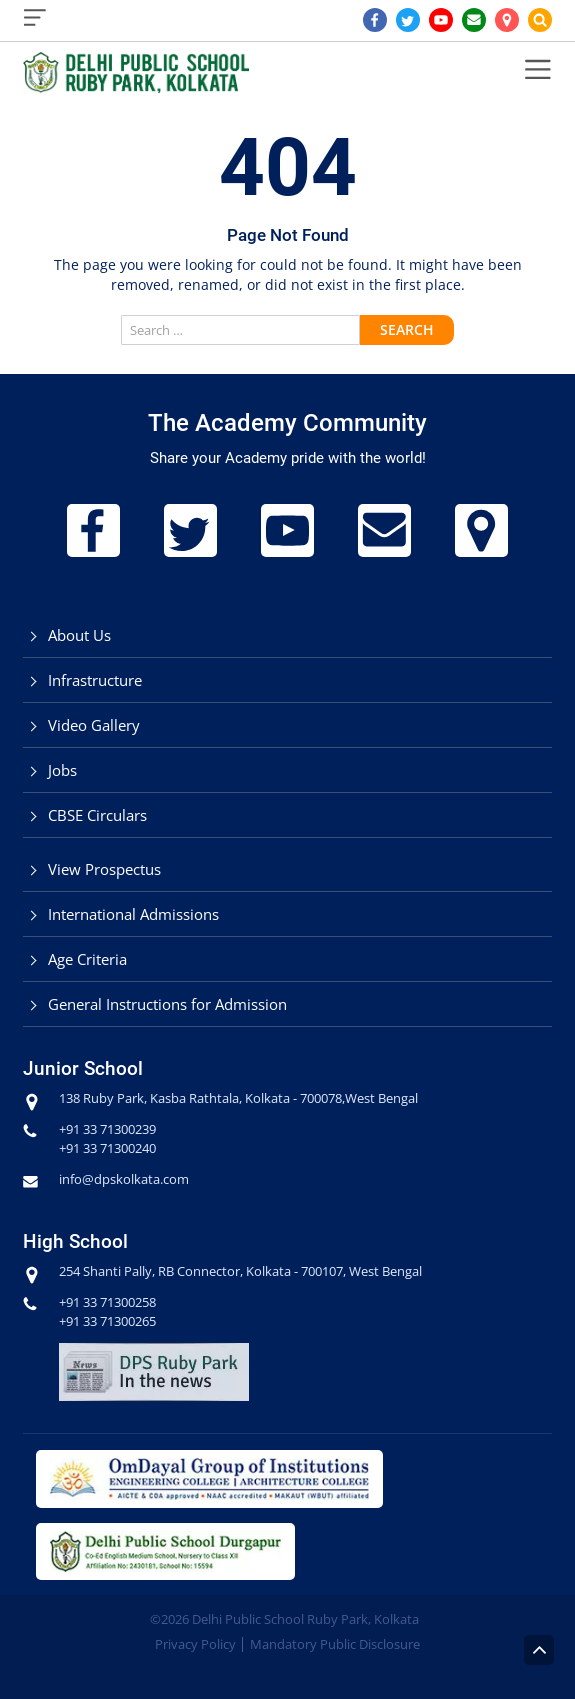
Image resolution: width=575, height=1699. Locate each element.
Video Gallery (94, 725)
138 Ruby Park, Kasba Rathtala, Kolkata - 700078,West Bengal (238, 1098)
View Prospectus (104, 869)
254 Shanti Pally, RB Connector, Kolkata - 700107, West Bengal (240, 1271)
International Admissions (133, 914)
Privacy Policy (195, 1644)
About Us (79, 635)
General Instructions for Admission (167, 1004)
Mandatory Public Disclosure (335, 1644)
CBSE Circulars (97, 815)
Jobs (62, 770)
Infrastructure (95, 680)
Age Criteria (87, 959)
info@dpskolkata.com (124, 1179)
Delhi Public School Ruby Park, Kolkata (305, 1619)
